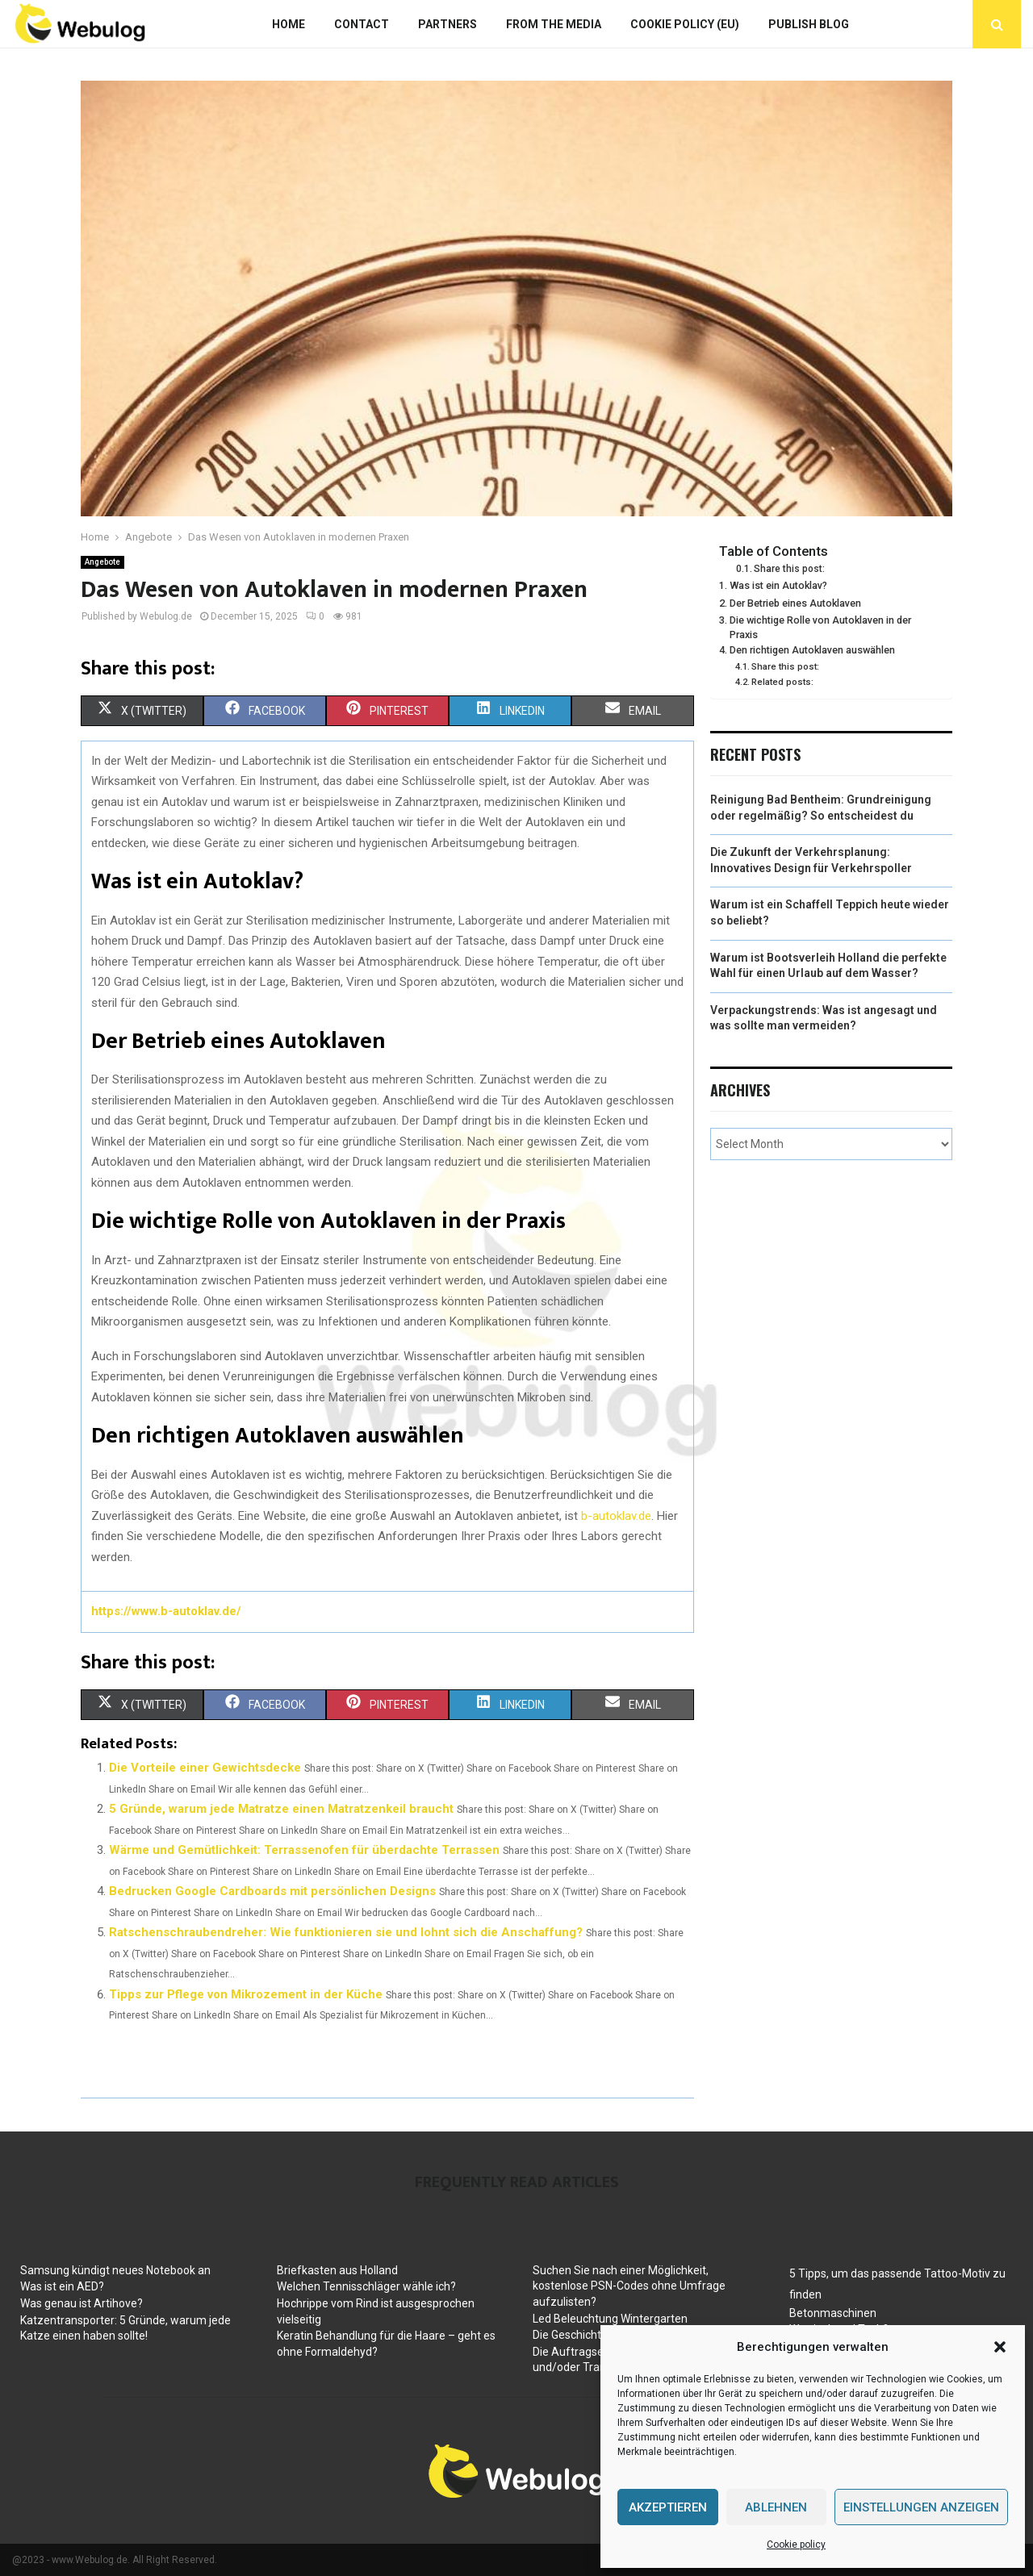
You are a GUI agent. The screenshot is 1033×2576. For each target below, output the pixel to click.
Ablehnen (776, 2507)
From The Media (553, 24)
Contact (361, 24)
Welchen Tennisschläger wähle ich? (366, 2286)
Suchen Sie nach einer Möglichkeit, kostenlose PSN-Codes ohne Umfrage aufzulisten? (629, 2286)
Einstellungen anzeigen (921, 2507)
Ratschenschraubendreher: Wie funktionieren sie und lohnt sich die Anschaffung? (346, 1932)
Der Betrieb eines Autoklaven (795, 603)
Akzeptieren (668, 2507)
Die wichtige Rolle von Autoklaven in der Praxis (820, 627)
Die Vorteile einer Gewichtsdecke (205, 1767)
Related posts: (782, 681)
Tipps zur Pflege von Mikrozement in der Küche (246, 1994)
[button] (1000, 2347)
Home (288, 24)
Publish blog (808, 24)
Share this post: (789, 568)
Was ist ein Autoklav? (778, 585)
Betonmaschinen (832, 2313)
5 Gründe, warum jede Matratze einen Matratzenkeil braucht (281, 1809)
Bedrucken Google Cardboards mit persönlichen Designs (272, 1891)
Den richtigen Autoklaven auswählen (812, 650)
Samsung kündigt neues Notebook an (115, 2270)
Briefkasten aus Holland (337, 2270)
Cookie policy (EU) (684, 24)
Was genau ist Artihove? (81, 2303)
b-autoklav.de (616, 1516)
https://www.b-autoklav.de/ (166, 1611)
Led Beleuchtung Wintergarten (610, 2318)
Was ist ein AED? (62, 2286)
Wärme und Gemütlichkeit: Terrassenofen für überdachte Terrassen (304, 1850)
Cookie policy (796, 2544)
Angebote (102, 561)
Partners (447, 24)
